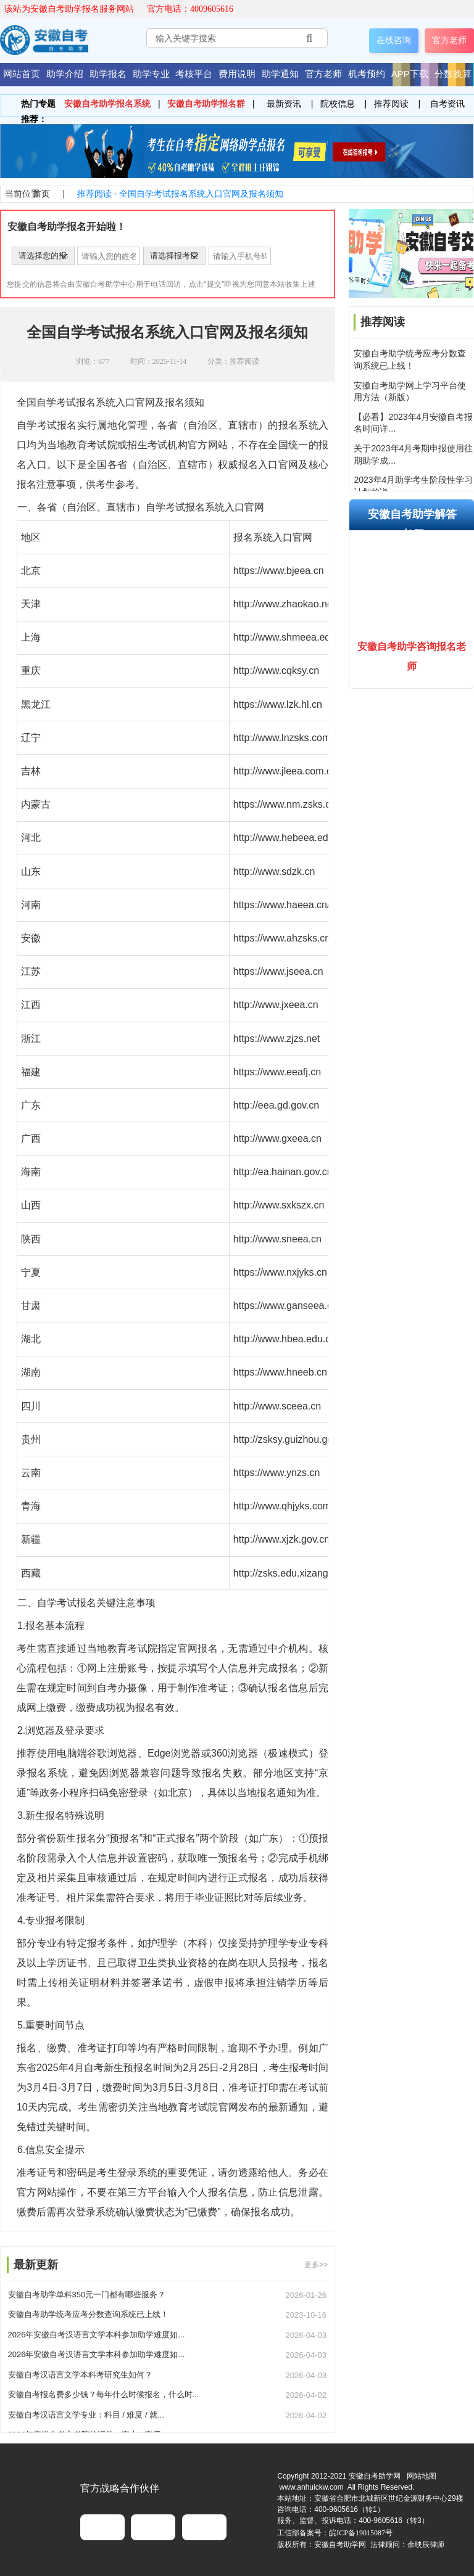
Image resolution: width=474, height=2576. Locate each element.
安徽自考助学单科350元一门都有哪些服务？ (87, 2294)
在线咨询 (393, 40)
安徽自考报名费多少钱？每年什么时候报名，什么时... (103, 2394)
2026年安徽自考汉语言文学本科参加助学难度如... (96, 2334)
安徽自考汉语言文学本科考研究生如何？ (80, 2374)
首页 (41, 194)
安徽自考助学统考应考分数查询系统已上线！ (88, 2314)
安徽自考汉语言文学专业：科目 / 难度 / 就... (86, 2414)
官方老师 (449, 40)
